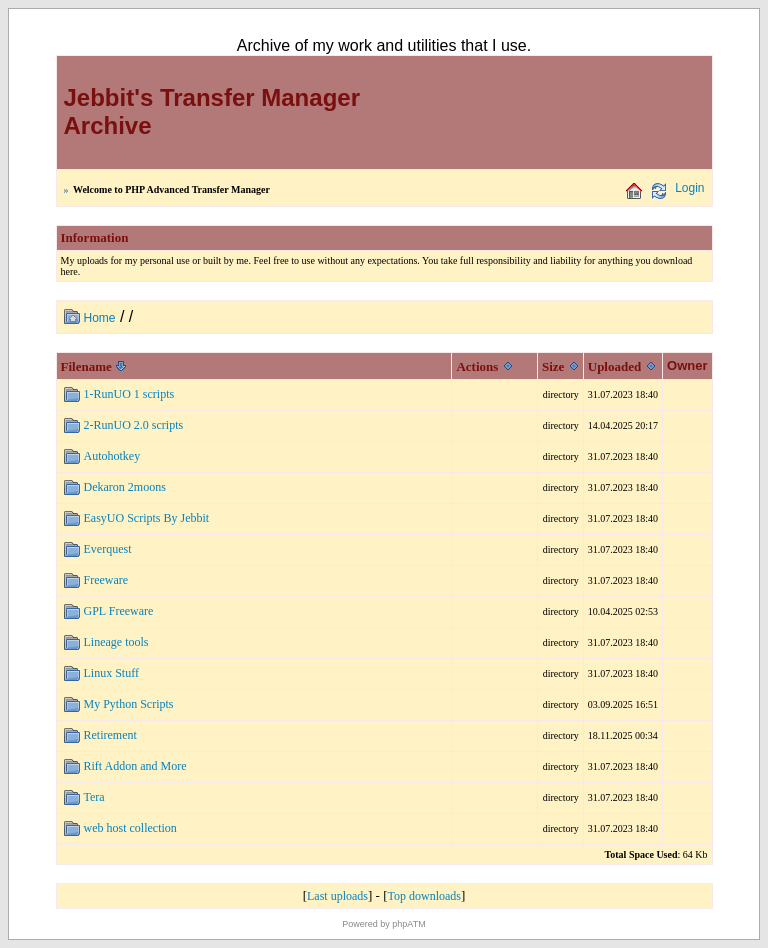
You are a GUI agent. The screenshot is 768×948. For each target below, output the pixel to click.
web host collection (130, 828)
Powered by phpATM (383, 924)
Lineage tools (116, 642)
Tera (94, 797)
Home (100, 318)
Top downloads (425, 896)
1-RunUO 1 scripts (129, 394)
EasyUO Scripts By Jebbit (147, 518)
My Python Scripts (129, 704)
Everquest (108, 549)
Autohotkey (112, 456)
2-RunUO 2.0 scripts (134, 425)
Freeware (106, 580)
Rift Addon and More (135, 766)
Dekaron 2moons (125, 487)
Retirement (110, 735)
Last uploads (337, 896)
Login (689, 188)
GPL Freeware (119, 611)
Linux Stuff (111, 673)
